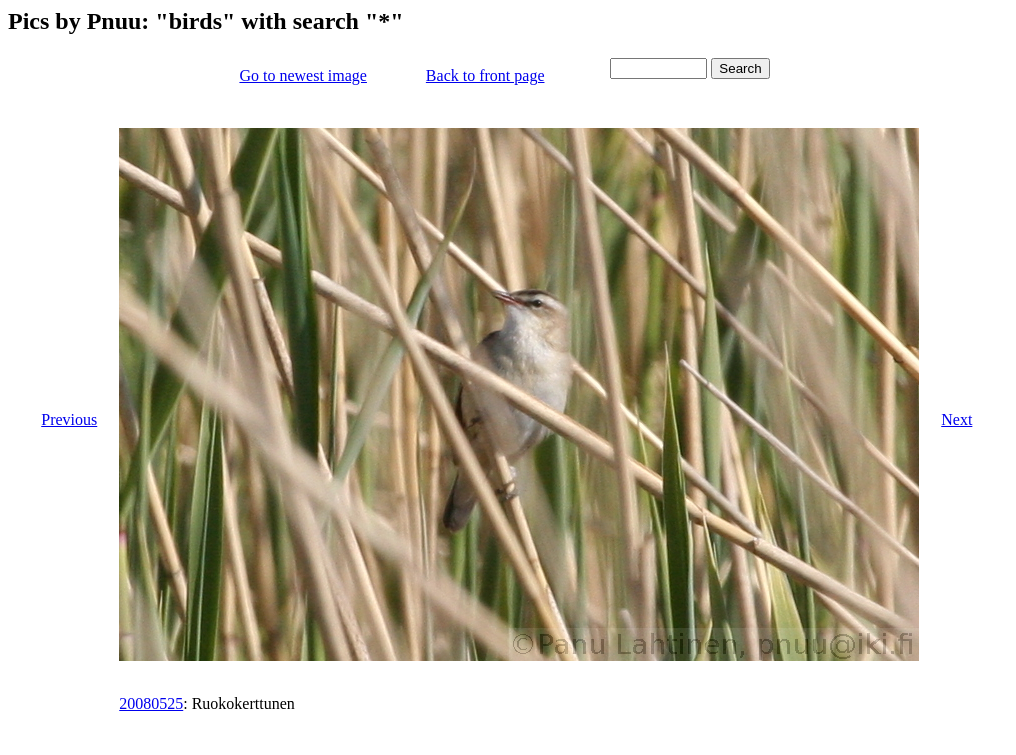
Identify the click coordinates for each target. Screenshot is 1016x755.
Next (956, 419)
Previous (69, 419)
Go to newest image (303, 75)
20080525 (151, 703)
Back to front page (485, 75)
